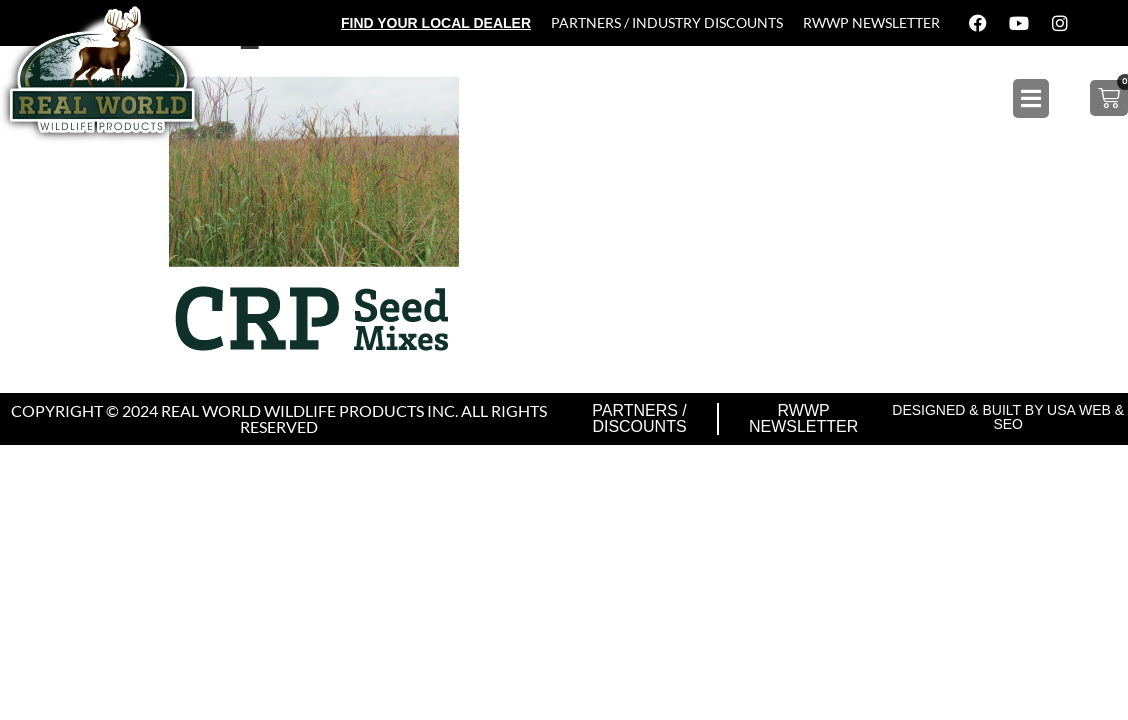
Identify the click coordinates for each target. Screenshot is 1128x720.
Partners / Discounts (639, 418)
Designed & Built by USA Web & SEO (1008, 417)
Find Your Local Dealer (436, 23)
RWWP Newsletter (871, 22)
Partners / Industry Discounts (667, 22)
